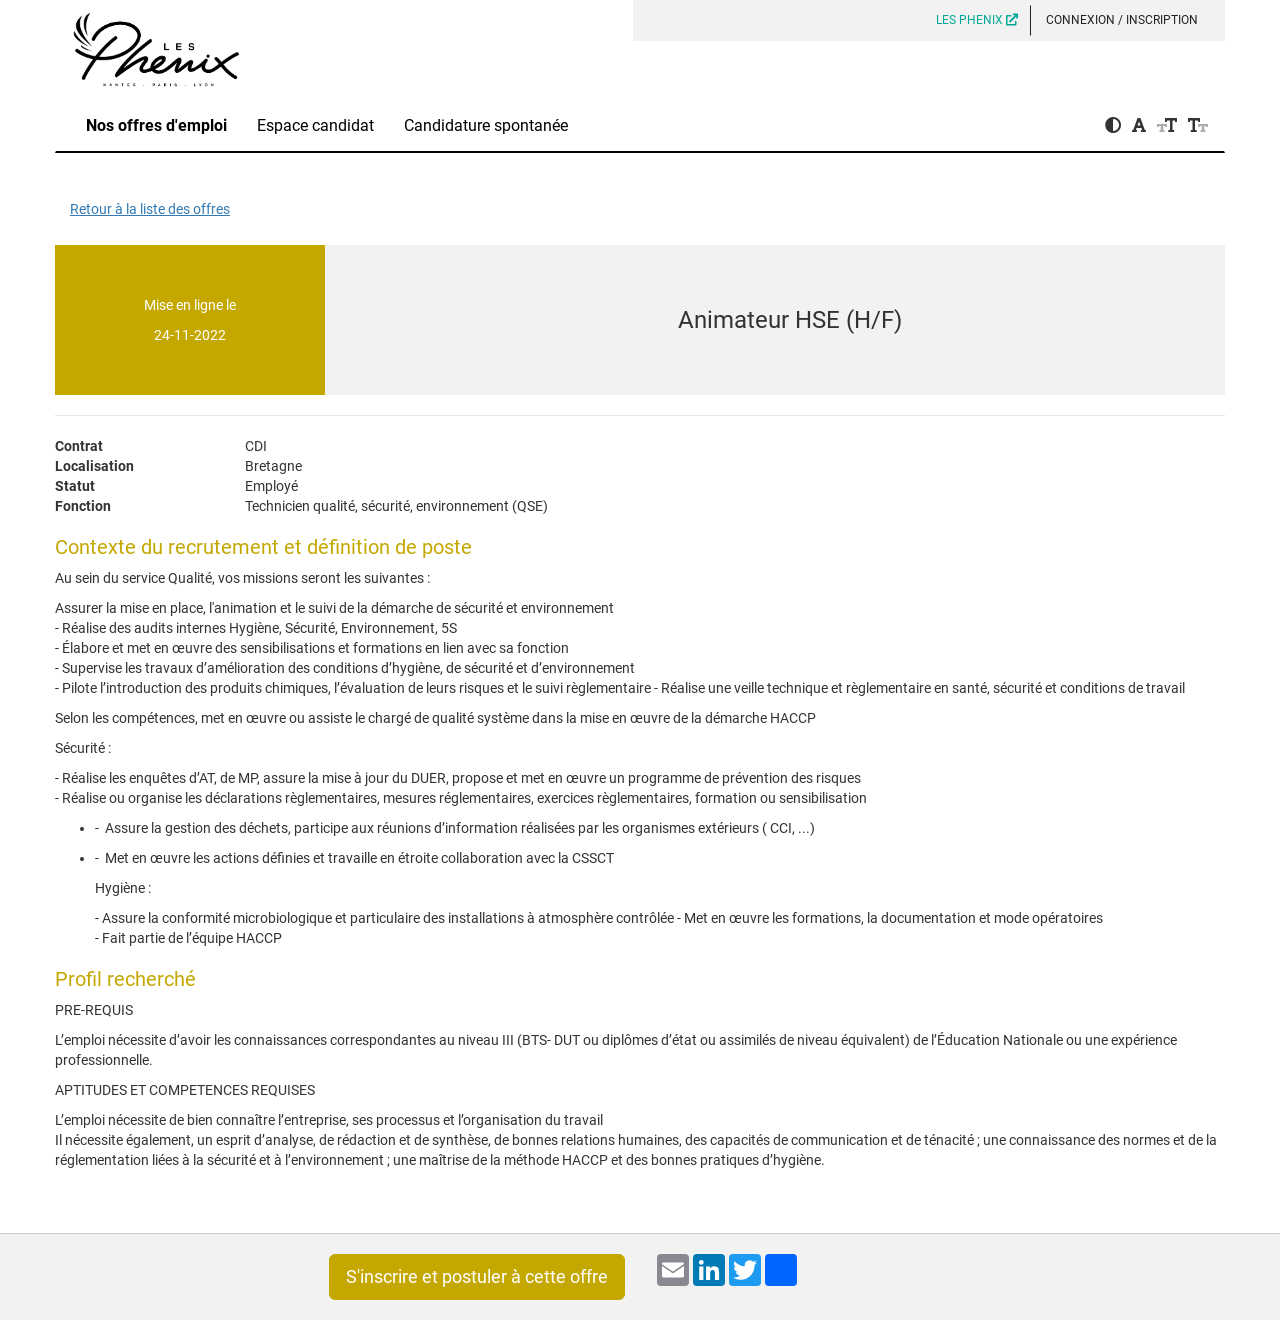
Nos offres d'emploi (156, 125)
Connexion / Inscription (1122, 20)
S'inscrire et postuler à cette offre (477, 1276)
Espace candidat (315, 125)
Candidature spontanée (486, 125)
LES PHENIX (977, 20)
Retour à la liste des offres (150, 209)
